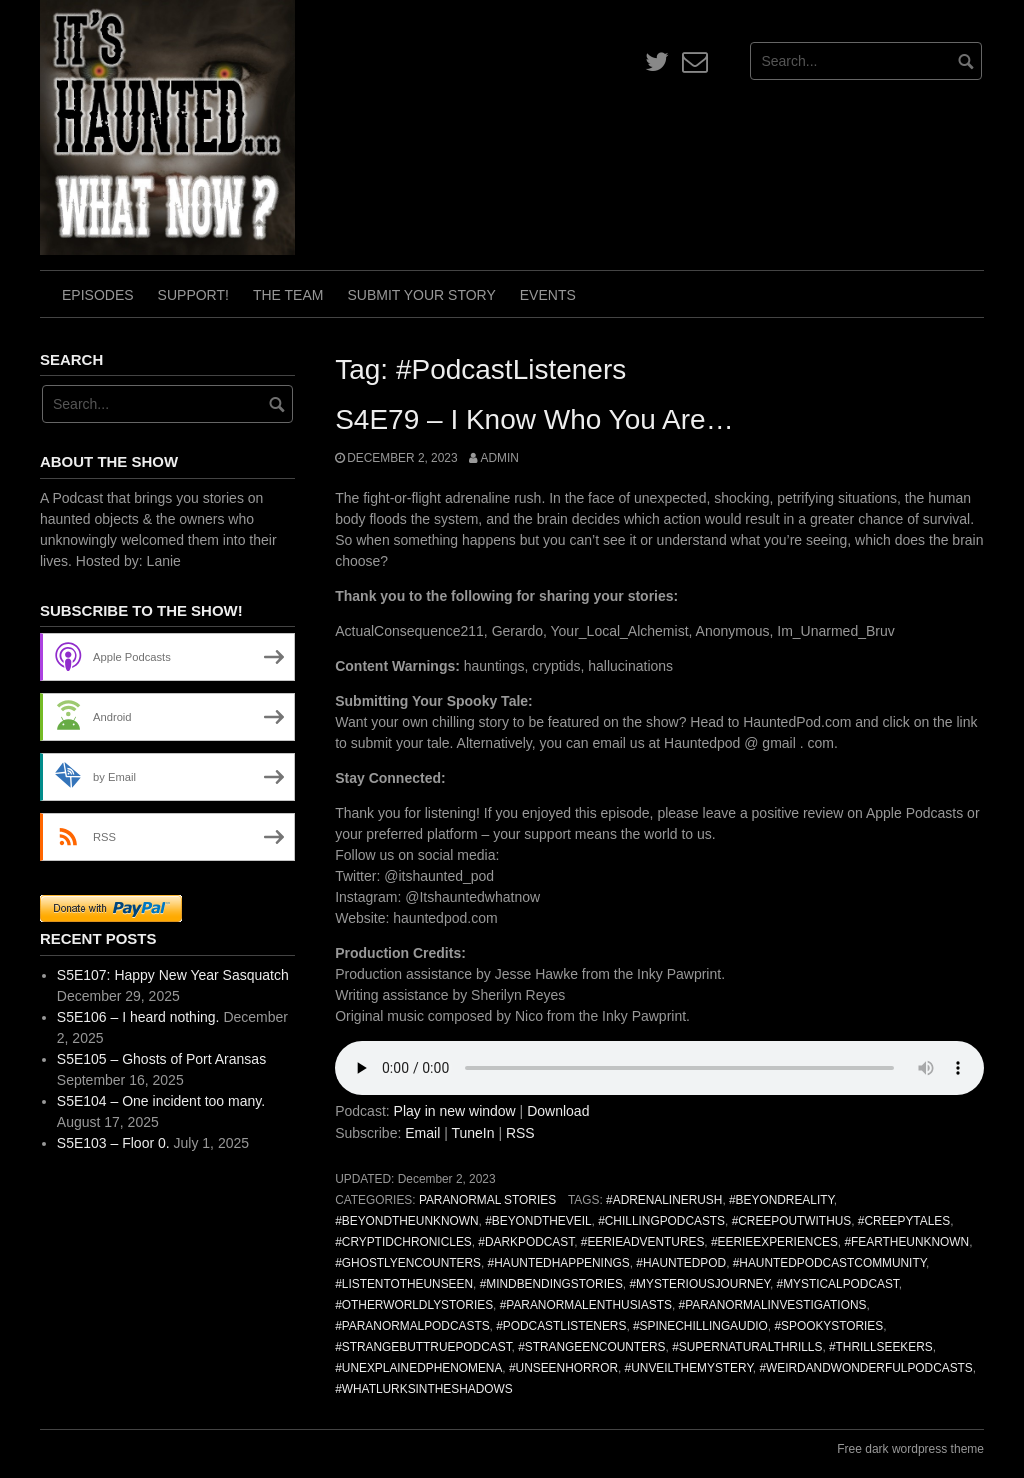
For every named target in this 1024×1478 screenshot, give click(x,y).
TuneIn (472, 1133)
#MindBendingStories (551, 1284)
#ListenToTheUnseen (404, 1284)
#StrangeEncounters (591, 1347)
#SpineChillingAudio (700, 1326)
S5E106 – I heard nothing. (138, 1017)
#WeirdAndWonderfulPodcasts (865, 1368)
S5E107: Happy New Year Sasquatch (173, 975)
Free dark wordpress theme (910, 1449)
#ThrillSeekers (881, 1347)
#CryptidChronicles (403, 1242)
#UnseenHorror (563, 1368)
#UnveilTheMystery (689, 1368)
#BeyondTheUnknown (406, 1221)
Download (558, 1111)
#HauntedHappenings (559, 1263)
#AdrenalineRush (664, 1200)
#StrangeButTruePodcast (423, 1347)
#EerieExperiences (774, 1242)
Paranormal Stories (487, 1200)
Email (422, 1133)
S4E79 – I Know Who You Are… (534, 419)
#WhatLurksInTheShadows (424, 1389)
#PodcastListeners (561, 1326)
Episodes (98, 295)
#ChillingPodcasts (661, 1221)
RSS (520, 1133)
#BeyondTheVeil (538, 1221)
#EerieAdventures (643, 1242)
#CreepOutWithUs (792, 1221)
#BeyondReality (781, 1200)
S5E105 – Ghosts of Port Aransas (161, 1059)
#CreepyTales (904, 1221)
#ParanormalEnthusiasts (586, 1305)
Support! (193, 295)
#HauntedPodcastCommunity (829, 1263)
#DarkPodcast (526, 1242)
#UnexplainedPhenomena (418, 1368)
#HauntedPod (681, 1263)
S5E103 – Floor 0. (113, 1143)
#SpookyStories (828, 1326)
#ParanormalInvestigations (773, 1305)
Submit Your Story (421, 295)
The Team (288, 295)
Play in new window (455, 1111)
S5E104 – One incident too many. (161, 1101)
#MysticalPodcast (838, 1284)
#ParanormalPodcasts (412, 1326)
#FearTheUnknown (906, 1242)
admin (499, 458)
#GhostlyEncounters (408, 1263)
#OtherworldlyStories (414, 1305)
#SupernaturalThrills (747, 1347)
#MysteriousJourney (699, 1284)
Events (548, 295)
